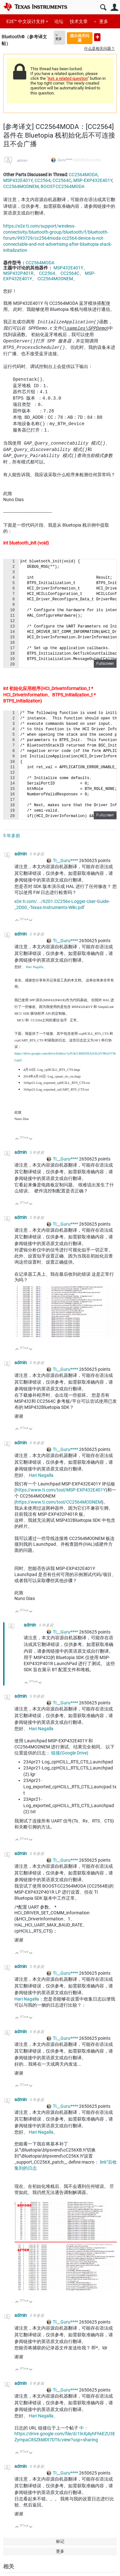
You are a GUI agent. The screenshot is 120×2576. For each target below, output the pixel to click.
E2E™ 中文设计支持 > (27, 21)
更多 (103, 21)
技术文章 (79, 21)
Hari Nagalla (34, 967)
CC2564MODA (83, 174)
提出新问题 (97, 37)
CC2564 (43, 180)
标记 (60, 2541)
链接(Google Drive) (69, 1752)
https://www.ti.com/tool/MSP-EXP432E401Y (61, 1489)
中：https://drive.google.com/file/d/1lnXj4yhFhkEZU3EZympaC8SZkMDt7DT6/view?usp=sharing (64, 2434)
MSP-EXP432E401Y (92, 180)
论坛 (58, 21)
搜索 (103, 7)
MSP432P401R (18, 273)
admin (22, 160)
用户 (114, 7)
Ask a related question (68, 78)
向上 (17, 920)
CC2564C (61, 180)
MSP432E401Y (18, 180)
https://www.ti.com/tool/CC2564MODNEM (59, 1502)
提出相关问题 (79, 38)
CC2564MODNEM (21, 186)
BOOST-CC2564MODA (62, 186)
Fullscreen (105, 663)
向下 (31, 920)
